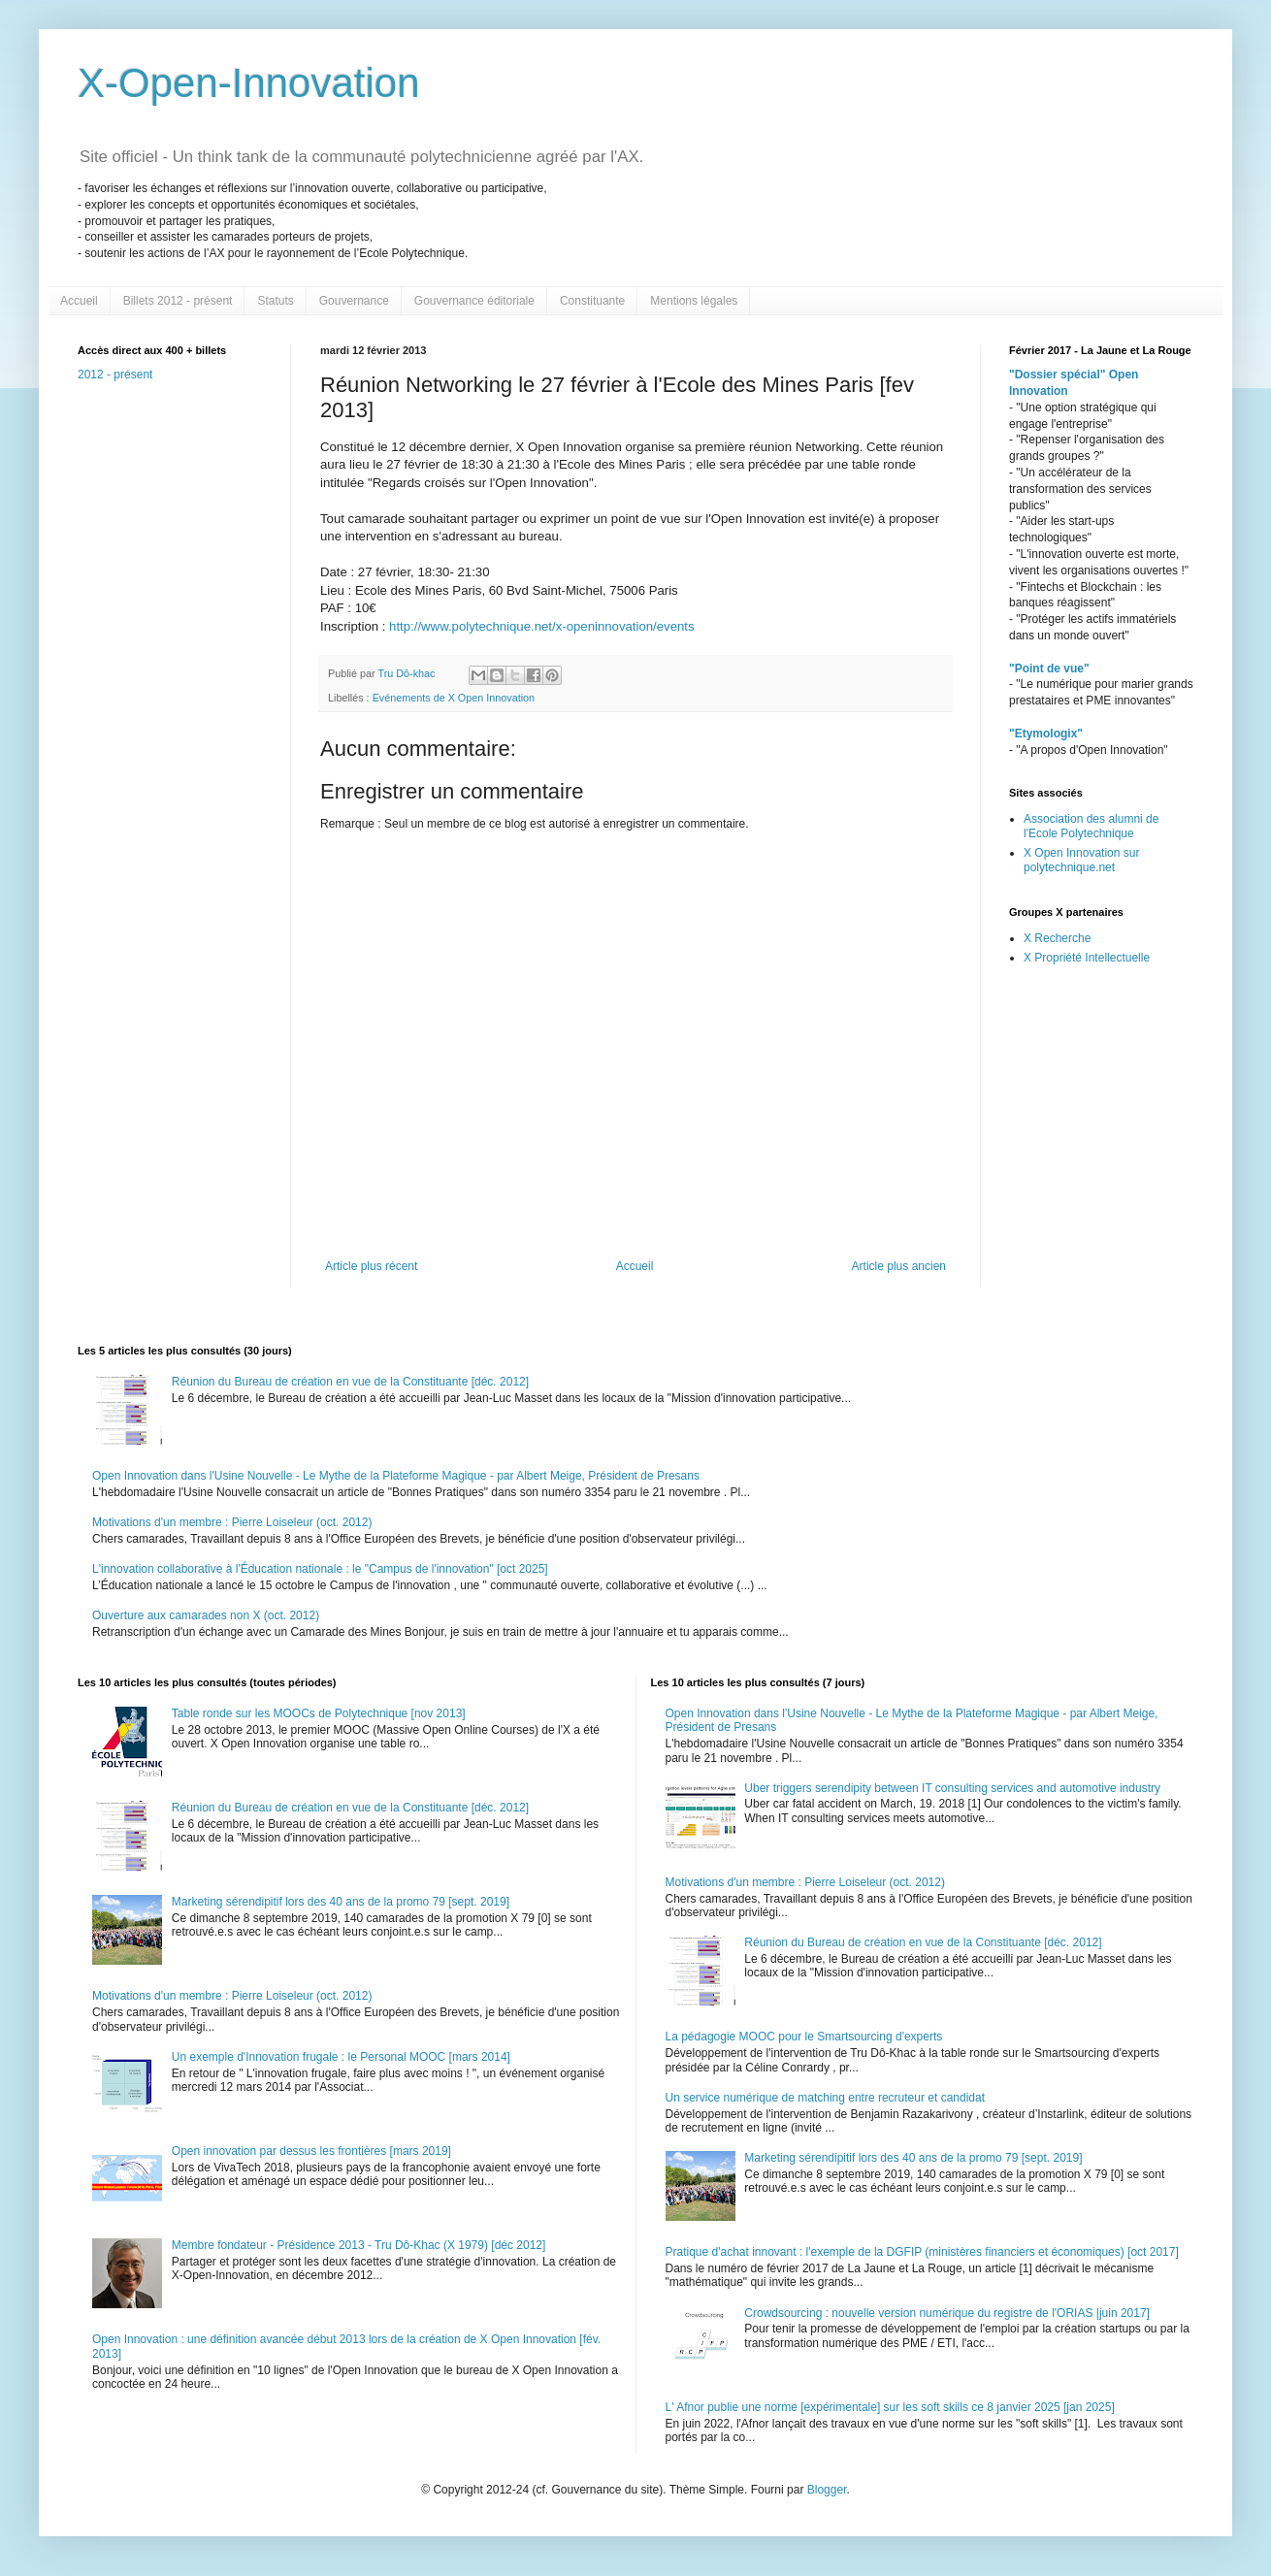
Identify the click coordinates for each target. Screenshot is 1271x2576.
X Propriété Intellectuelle (1087, 957)
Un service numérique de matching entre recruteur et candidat (826, 2097)
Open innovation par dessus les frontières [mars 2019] (311, 2151)
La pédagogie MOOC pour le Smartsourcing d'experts (804, 2036)
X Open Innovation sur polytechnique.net (1081, 859)
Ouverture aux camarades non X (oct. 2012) (205, 1615)
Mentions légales (693, 301)
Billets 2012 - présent (178, 301)
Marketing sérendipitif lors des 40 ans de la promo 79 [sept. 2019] (340, 1901)
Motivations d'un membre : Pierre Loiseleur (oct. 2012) (232, 1522)
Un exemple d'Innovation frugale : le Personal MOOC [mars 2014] (341, 2057)
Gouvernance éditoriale (474, 301)
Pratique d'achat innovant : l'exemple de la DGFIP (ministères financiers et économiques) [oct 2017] (922, 2252)
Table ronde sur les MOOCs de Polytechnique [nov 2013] (319, 1713)
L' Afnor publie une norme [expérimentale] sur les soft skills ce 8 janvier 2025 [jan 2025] (890, 2407)
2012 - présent (115, 374)
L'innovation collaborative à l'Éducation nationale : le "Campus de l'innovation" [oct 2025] (320, 1569)
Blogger (827, 2489)
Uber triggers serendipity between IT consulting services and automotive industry (952, 1788)
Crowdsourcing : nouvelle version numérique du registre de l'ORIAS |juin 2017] (947, 2313)
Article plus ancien (899, 1266)
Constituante (592, 301)
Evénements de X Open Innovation (454, 697)
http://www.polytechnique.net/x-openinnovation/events (542, 626)
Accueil (79, 301)
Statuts (275, 301)
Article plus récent (371, 1266)
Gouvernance (354, 301)
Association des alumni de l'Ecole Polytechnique (1091, 825)
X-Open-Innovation (249, 83)
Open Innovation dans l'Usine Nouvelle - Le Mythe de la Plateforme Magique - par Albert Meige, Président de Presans (396, 1476)
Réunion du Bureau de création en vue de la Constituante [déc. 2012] (350, 1381)
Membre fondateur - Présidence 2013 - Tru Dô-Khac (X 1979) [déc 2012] (359, 2245)
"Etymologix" (1046, 733)
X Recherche (1057, 938)
